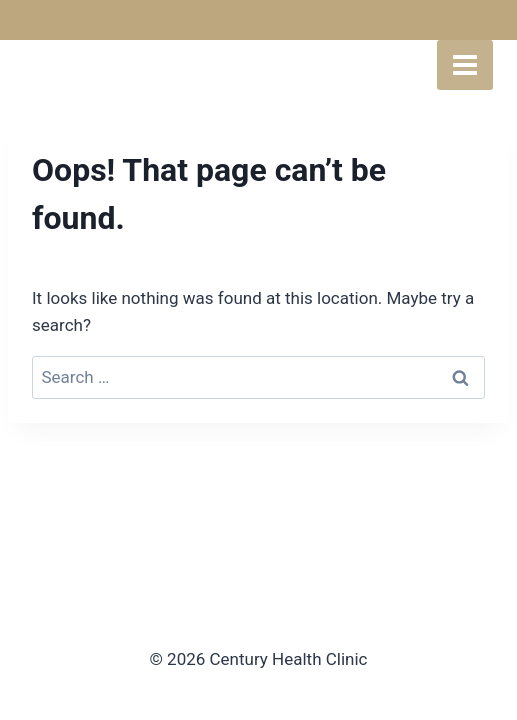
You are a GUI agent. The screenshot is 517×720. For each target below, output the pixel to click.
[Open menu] (465, 65)
